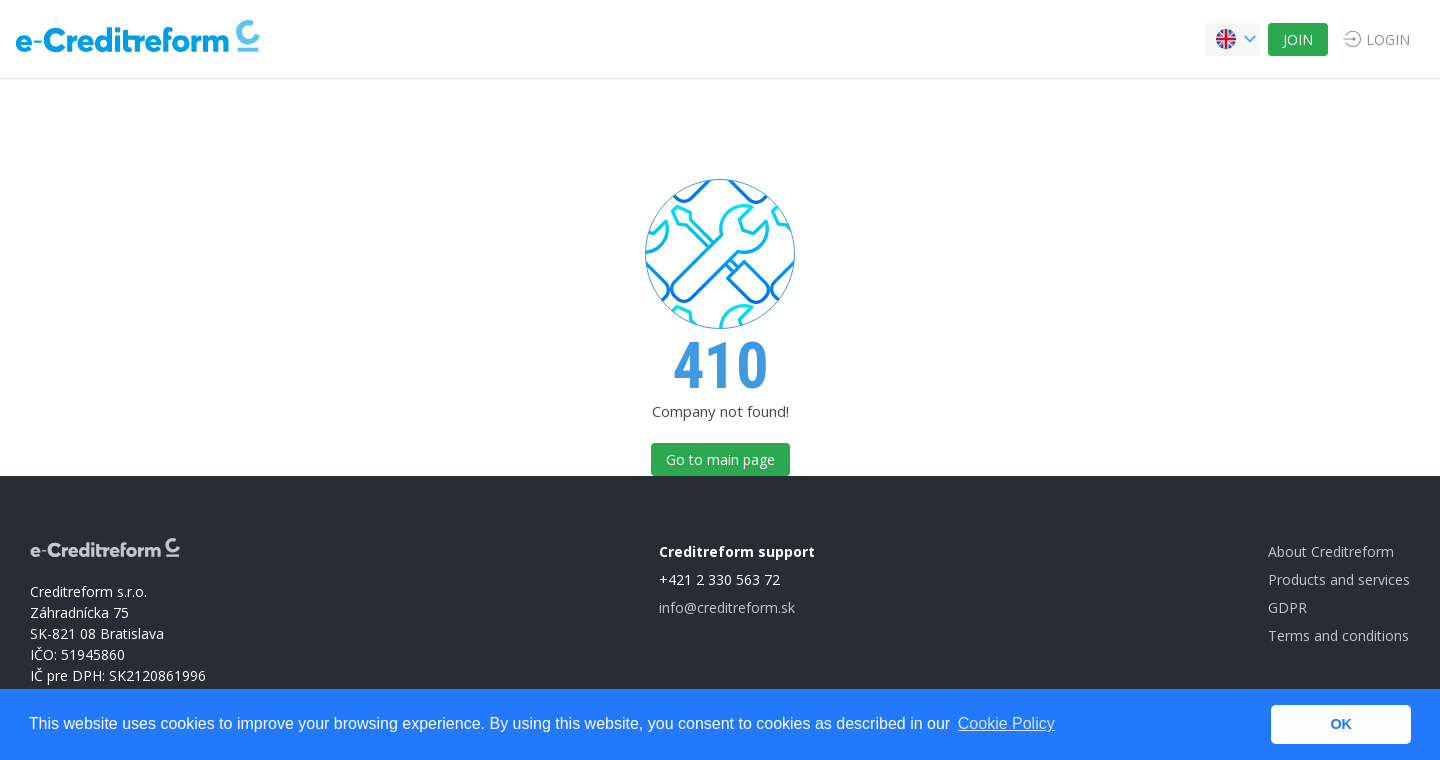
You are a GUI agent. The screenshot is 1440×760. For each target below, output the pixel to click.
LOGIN (1388, 39)
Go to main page (720, 459)
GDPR (1287, 607)
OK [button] (1341, 724)
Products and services (1339, 579)
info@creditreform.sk (727, 607)
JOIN (1298, 39)
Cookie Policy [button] (1006, 723)
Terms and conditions (1338, 635)
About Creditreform (1331, 551)
